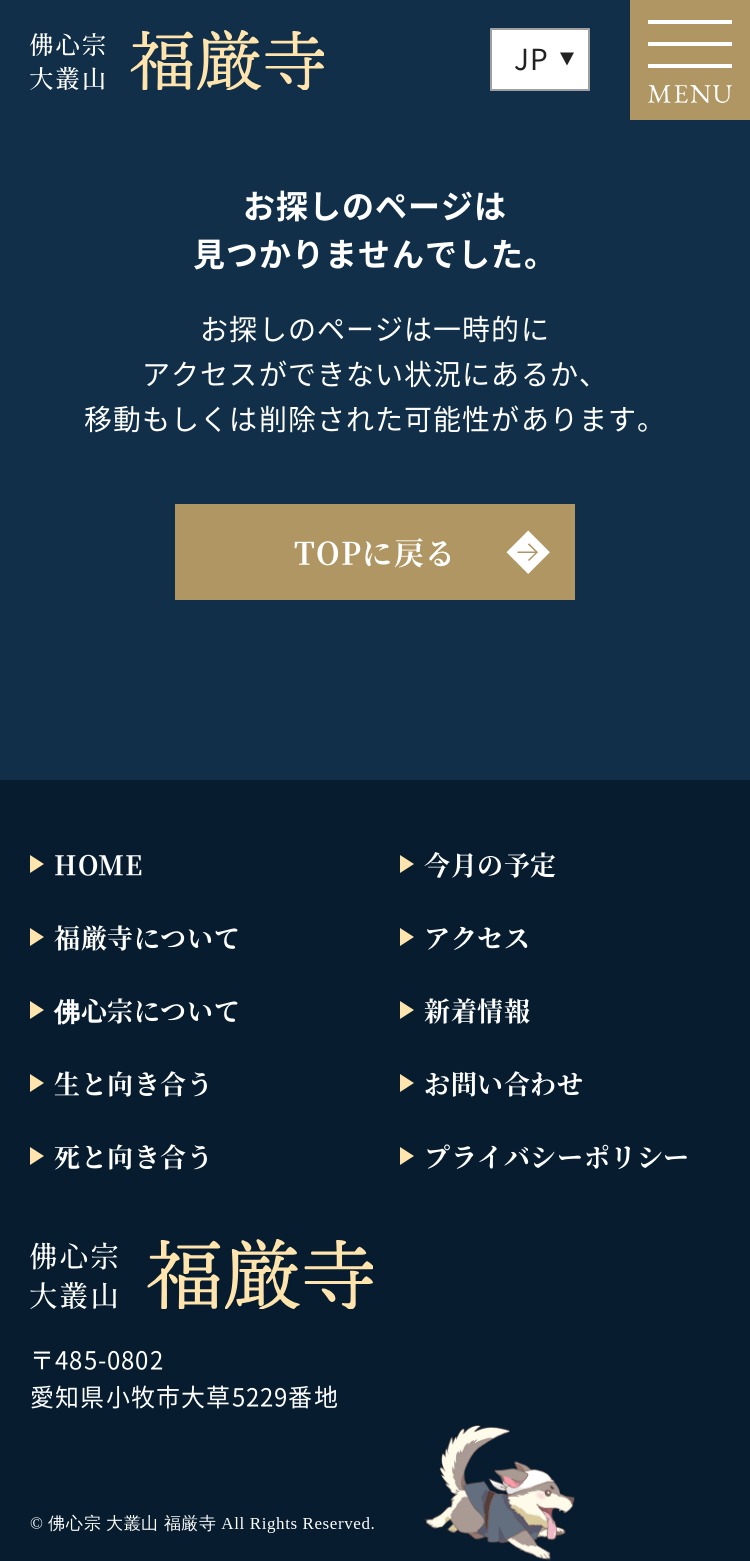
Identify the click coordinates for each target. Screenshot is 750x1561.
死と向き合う (134, 1155)
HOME (98, 863)
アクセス (477, 936)
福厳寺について (147, 936)
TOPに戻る (375, 551)
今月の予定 (490, 863)
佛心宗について (147, 1009)
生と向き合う (134, 1082)
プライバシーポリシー (557, 1155)
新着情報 (477, 1009)
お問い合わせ (504, 1082)
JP (531, 58)
